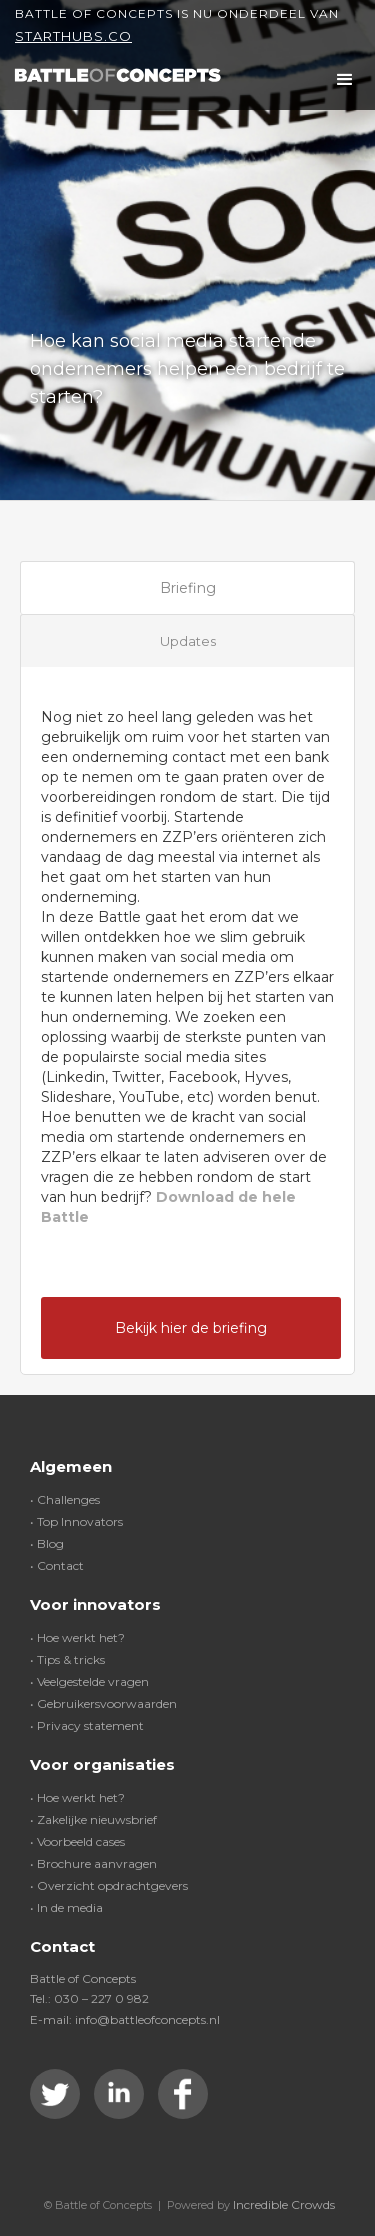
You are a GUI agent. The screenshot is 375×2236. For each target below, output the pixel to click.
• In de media (66, 1907)
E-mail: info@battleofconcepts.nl (125, 2019)
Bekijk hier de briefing (191, 1328)
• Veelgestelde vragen (89, 1681)
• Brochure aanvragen (93, 1863)
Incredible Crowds (284, 2204)
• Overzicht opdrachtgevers (109, 1885)
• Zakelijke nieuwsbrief (93, 1819)
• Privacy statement (87, 1725)
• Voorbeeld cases (77, 1841)
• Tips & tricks (67, 1659)
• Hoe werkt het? (77, 1637)
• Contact (57, 1565)
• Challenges (65, 1499)
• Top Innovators (76, 1521)
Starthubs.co (73, 36)
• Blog (47, 1543)
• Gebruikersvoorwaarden (103, 1703)
